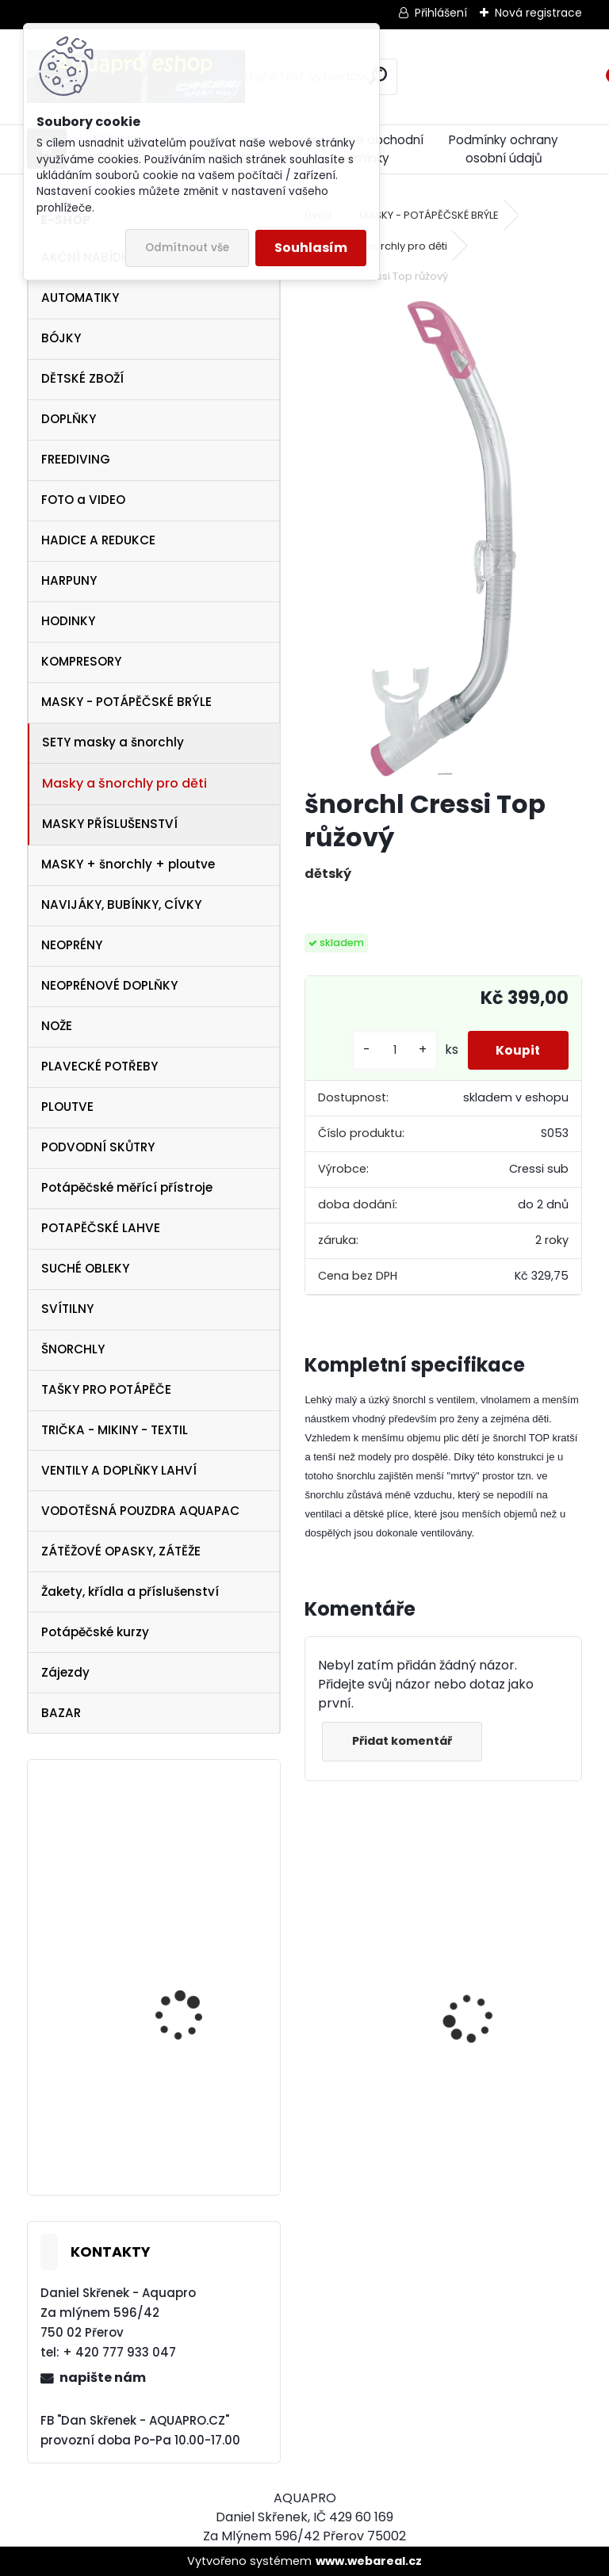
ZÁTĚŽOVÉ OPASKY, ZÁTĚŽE (121, 1551)
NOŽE (56, 1025)
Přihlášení (441, 13)
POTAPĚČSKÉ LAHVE (100, 1227)
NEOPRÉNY (71, 945)
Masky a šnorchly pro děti (124, 783)
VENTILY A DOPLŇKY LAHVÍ (119, 1470)
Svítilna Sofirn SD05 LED (360, 2055)
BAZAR (61, 1712)
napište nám (102, 2377)
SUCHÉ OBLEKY (85, 1268)
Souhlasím (310, 248)
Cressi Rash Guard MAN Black (514, 2057)
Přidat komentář (404, 1741)
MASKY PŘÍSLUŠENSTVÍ (110, 823)
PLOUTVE (67, 1106)
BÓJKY (61, 338)
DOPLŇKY (68, 418)
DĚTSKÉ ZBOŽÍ (82, 378)
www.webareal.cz (369, 2561)
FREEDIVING (75, 459)
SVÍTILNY (67, 1308)
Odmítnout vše (187, 247)
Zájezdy (65, 1672)
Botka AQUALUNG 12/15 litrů (194, 2105)
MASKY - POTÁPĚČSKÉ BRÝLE (126, 701)
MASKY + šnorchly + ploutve (128, 864)
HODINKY (68, 621)
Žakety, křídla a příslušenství (130, 1591)
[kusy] (387, 1050)
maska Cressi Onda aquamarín (187, 1857)
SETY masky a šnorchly (113, 742)
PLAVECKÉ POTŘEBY (99, 1066)
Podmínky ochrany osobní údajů (503, 149)
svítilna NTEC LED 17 (186, 1981)
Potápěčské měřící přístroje (127, 1187)
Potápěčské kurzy (95, 1632)
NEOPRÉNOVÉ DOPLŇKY (109, 985)
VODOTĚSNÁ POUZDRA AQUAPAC (140, 1510)
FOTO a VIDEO (83, 499)
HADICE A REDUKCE (98, 540)
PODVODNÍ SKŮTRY (98, 1147)
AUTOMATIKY (80, 297)
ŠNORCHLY (73, 1349)
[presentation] (313, 1990)
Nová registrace (538, 13)
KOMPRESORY (81, 661)
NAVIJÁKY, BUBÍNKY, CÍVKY (121, 904)
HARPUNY (69, 580)
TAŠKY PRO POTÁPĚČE (106, 1389)
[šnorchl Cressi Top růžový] (443, 539)
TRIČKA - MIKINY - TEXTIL (114, 1430)
